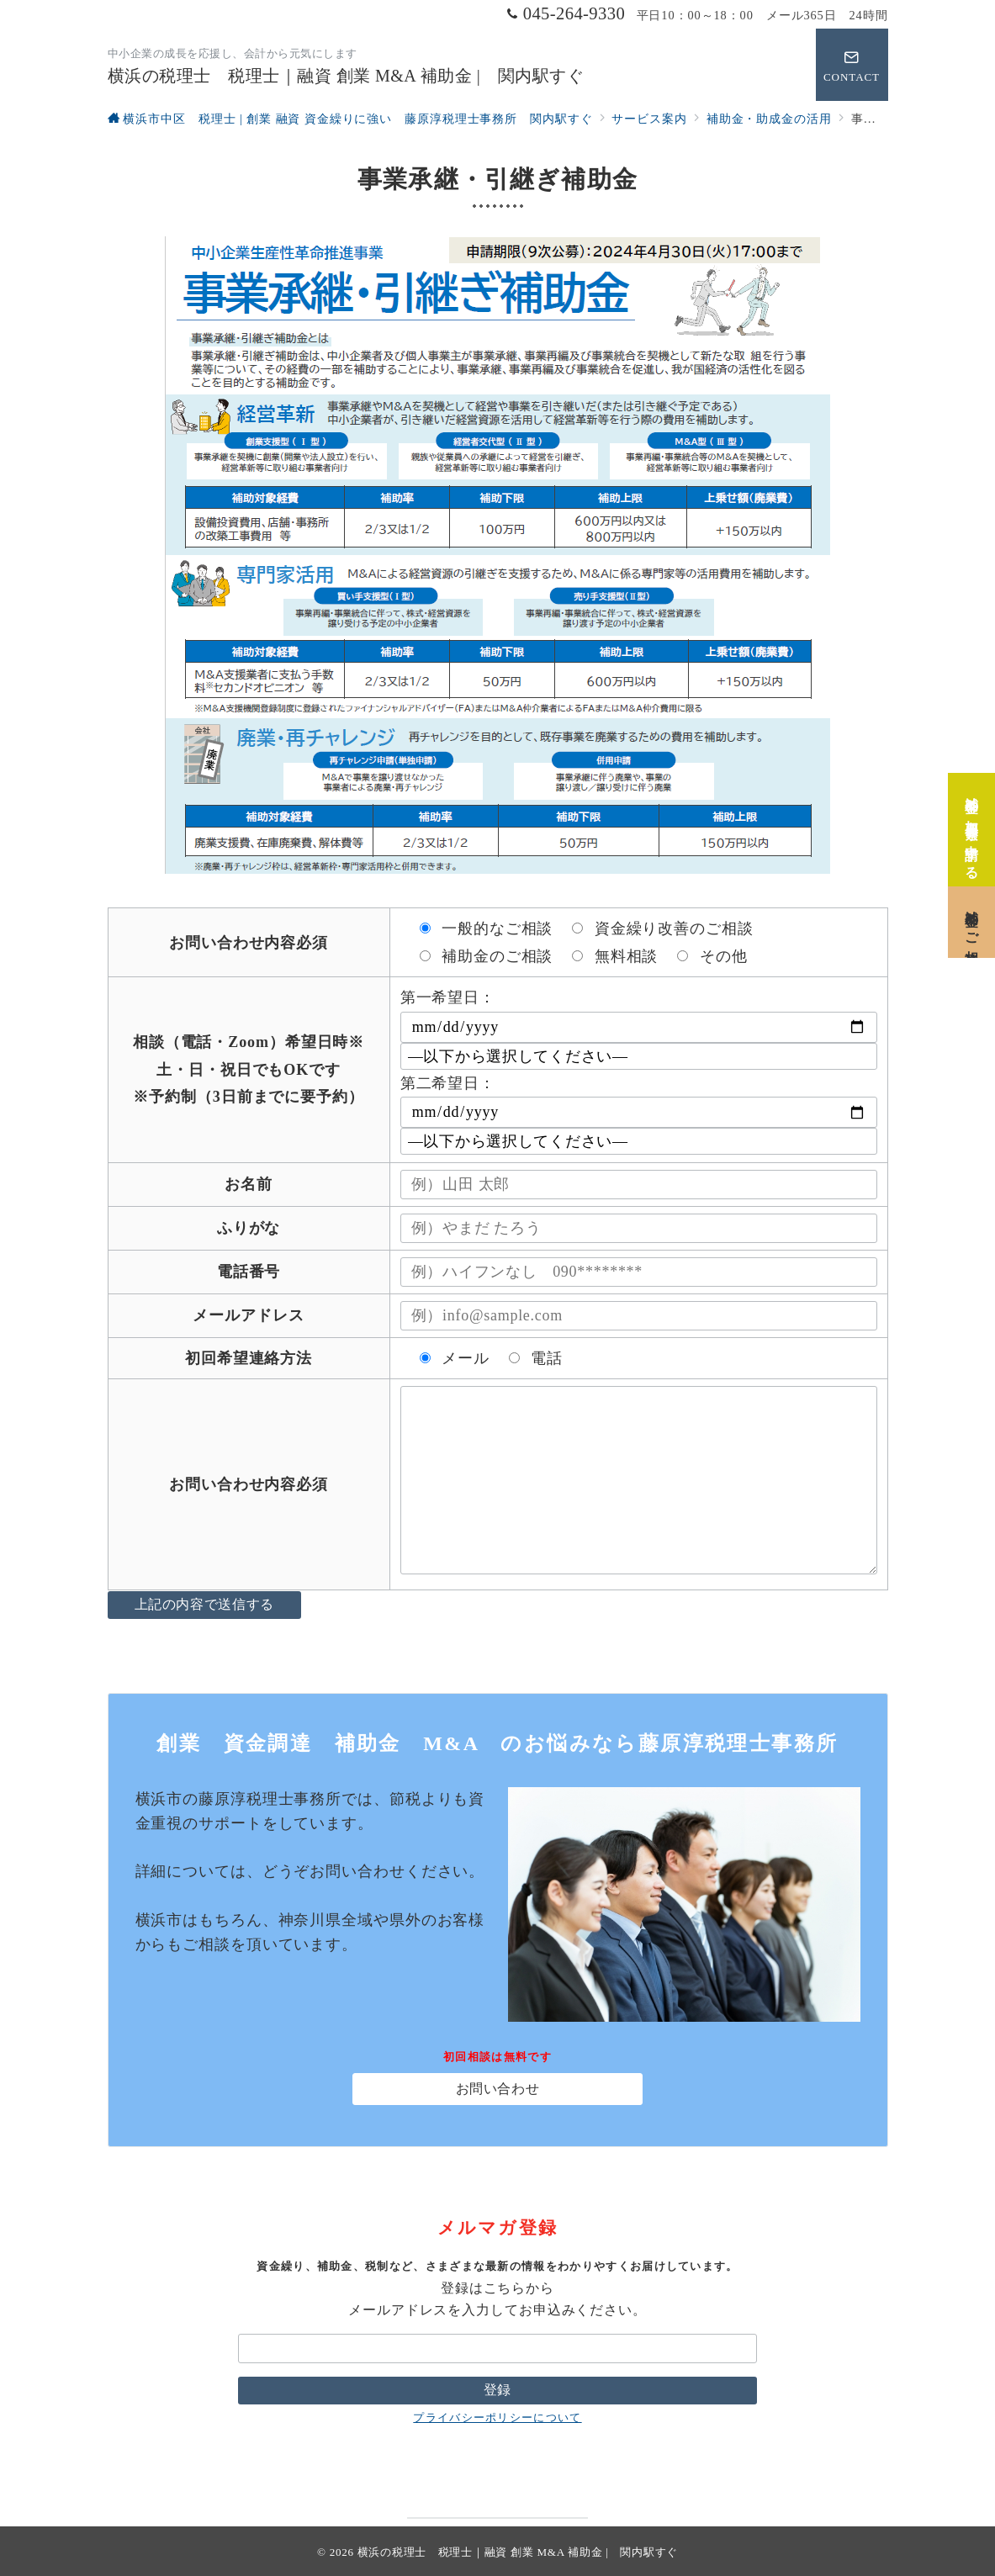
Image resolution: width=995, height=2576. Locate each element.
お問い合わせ (498, 2088)
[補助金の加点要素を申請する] (971, 821)
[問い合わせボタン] (852, 65)
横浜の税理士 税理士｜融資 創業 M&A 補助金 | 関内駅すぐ (346, 75)
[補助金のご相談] (971, 914)
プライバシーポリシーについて (497, 2417)
